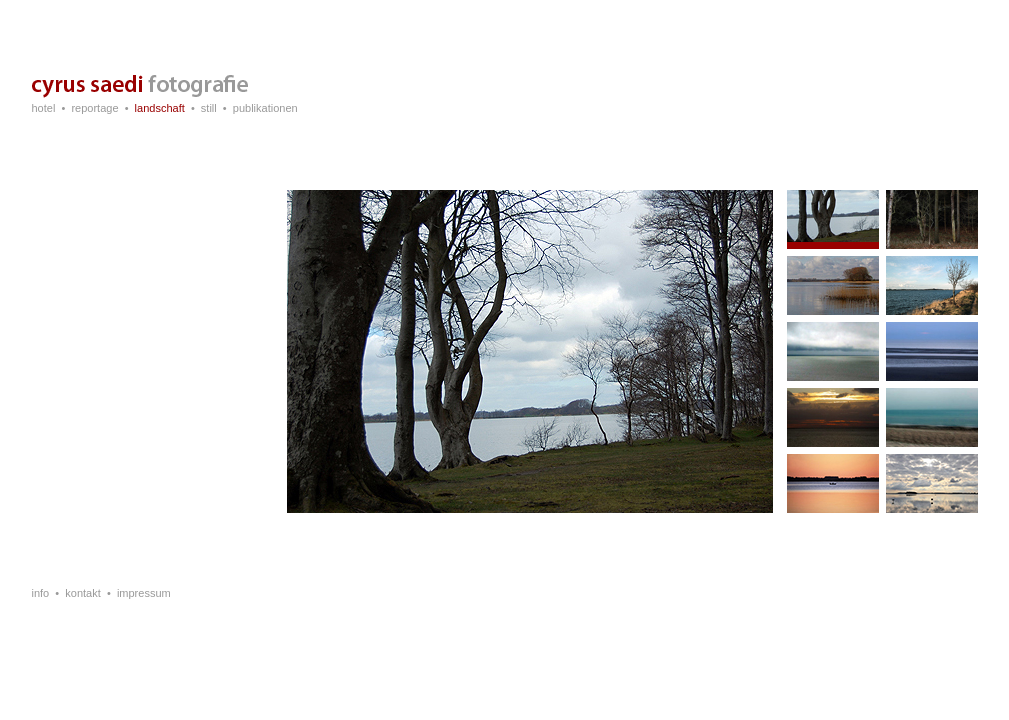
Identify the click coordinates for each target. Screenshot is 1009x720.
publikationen (265, 108)
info (41, 593)
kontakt (82, 593)
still (209, 108)
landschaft (160, 108)
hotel (44, 108)
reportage (94, 108)
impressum (144, 593)
